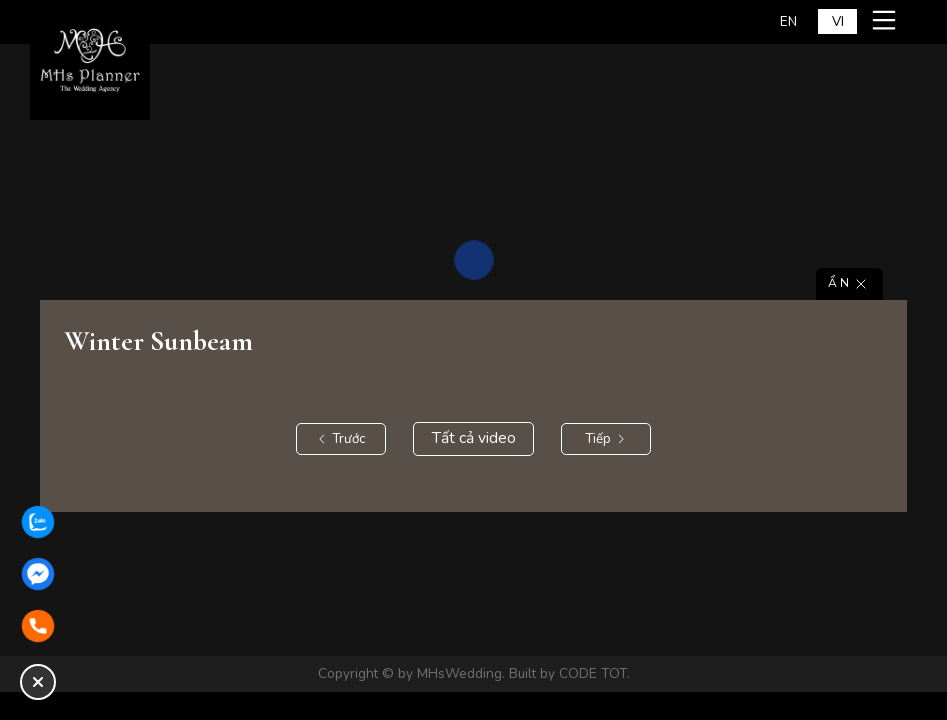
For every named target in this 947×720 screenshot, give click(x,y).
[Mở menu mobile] (887, 20)
